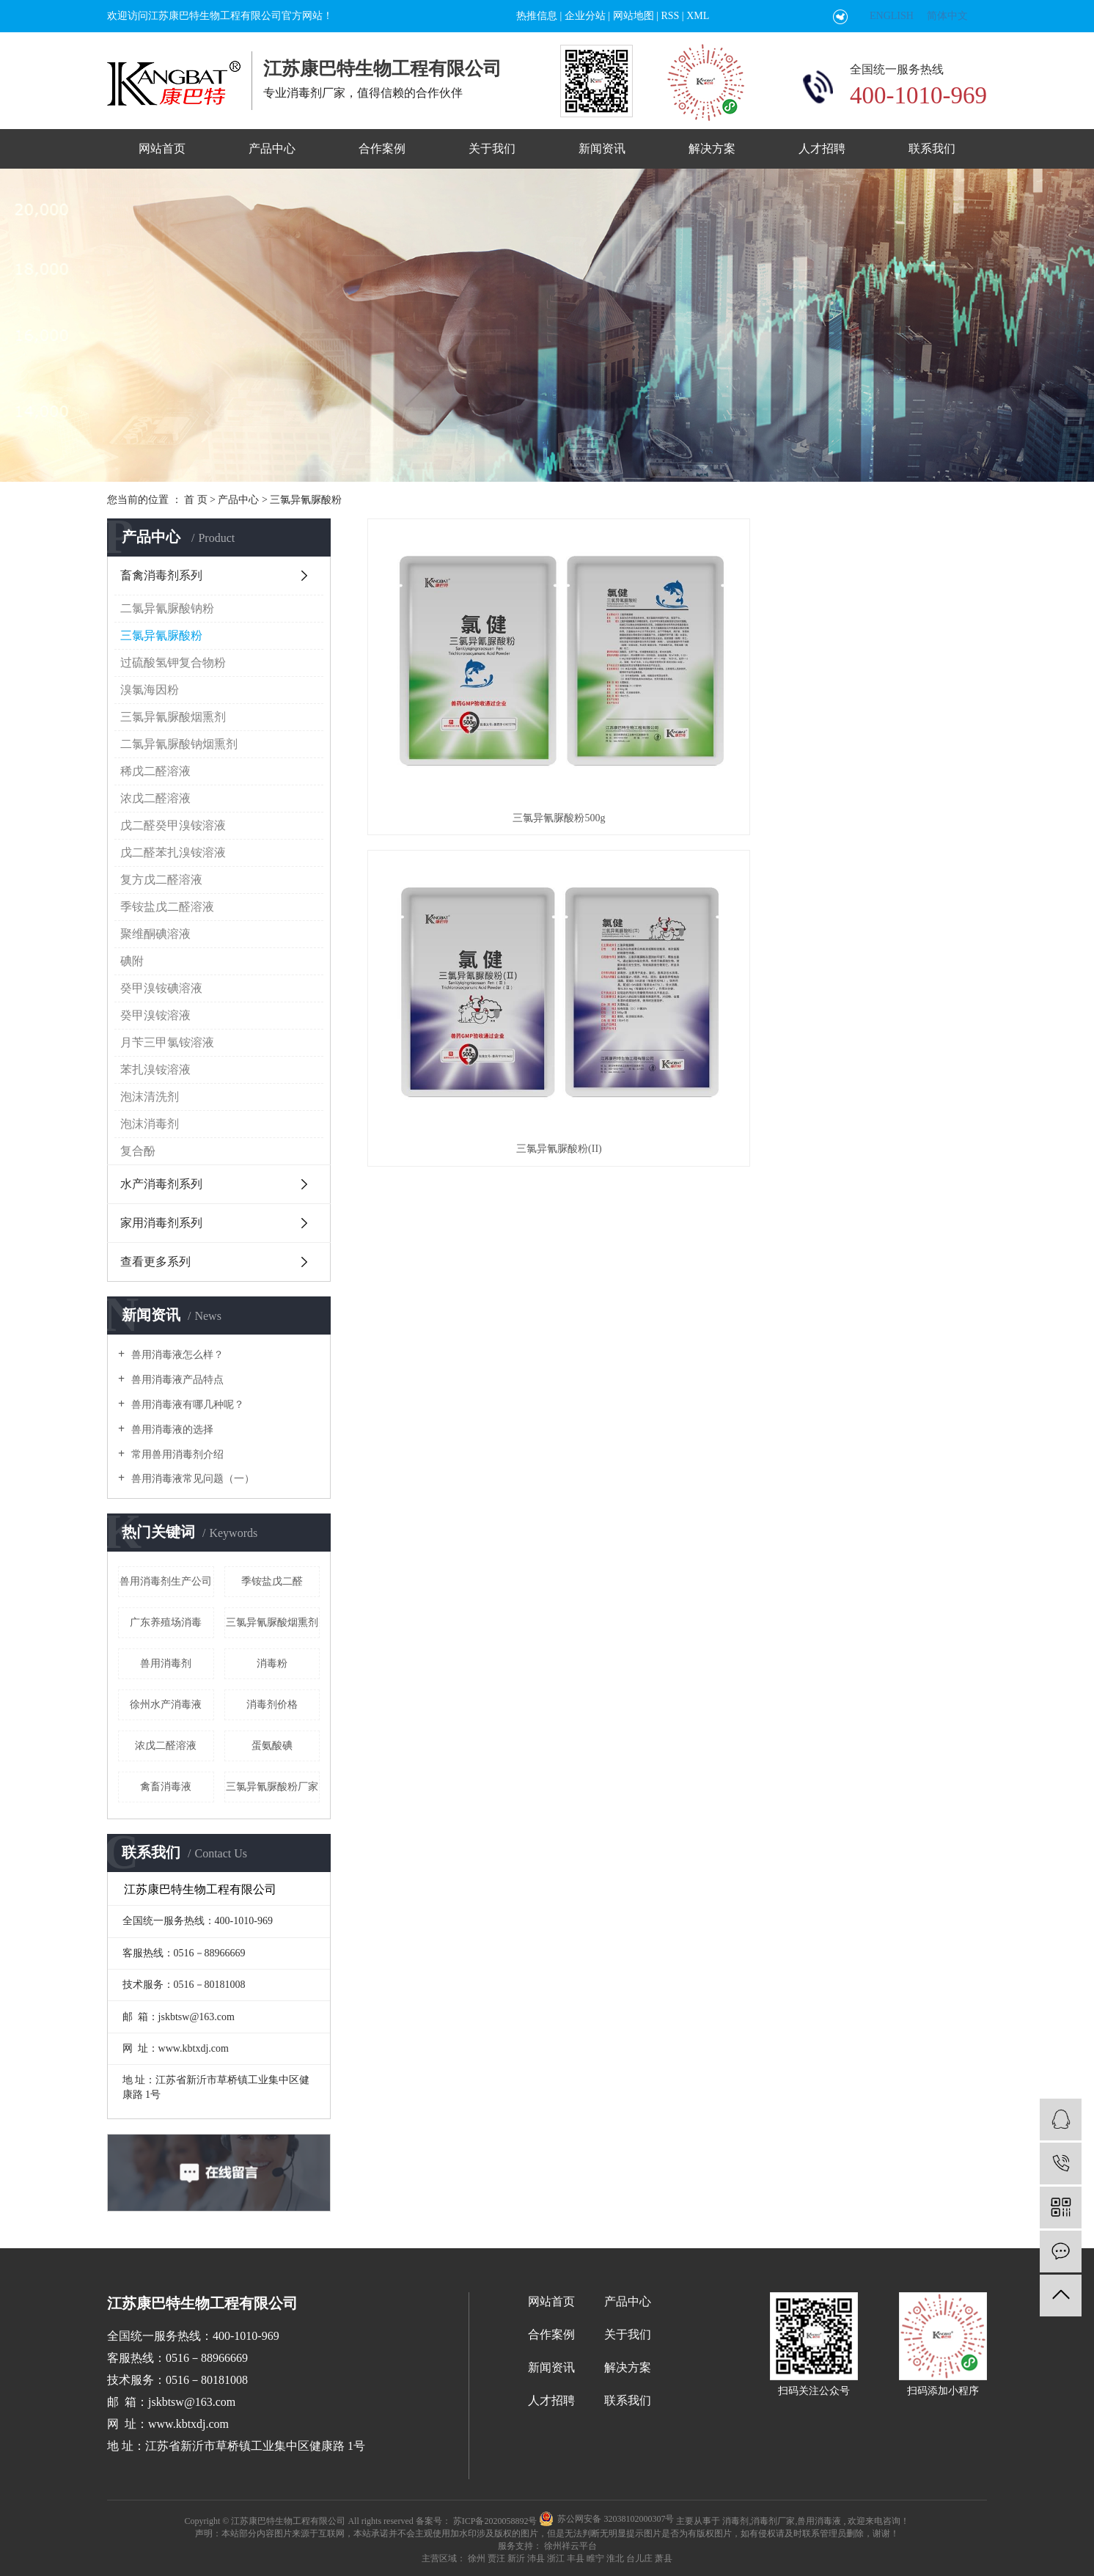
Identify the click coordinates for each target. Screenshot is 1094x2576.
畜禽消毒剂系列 (161, 575)
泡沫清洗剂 (149, 1096)
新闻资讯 (602, 148)
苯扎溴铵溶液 (155, 1069)
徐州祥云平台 (569, 2546)
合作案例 (382, 148)
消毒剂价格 (272, 1704)
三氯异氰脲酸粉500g (464, 675)
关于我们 (492, 148)
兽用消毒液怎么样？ (176, 1354)
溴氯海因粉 (149, 689)
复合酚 (137, 1151)
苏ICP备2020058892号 (495, 2521)
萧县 (663, 2558)
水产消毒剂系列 (161, 1184)
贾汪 (496, 2558)
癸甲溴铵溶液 (155, 1015)
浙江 (556, 2558)
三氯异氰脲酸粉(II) (677, 675)
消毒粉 (272, 1663)
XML (697, 15)
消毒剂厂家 (773, 2521)
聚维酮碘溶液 (155, 934)
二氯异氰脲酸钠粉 (167, 608)
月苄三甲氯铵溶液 (167, 1042)
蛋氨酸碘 (272, 1745)
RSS (670, 15)
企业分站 (585, 15)
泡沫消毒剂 (149, 1124)
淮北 (615, 2558)
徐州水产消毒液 (166, 1704)
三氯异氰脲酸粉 (306, 499)
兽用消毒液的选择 (170, 1429)
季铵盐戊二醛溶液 (167, 906)
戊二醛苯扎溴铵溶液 (173, 852)
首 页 (196, 499)
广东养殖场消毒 (166, 1622)
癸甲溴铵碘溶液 (161, 988)
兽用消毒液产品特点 (176, 1379)
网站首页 (162, 148)
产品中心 (272, 148)
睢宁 (595, 2558)
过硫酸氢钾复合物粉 (173, 662)
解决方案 (712, 148)
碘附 (132, 961)
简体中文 (947, 15)
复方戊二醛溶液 (161, 879)
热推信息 (536, 15)
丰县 (575, 2558)
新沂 (516, 2558)
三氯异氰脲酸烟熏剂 (173, 717)
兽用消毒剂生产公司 (166, 1581)
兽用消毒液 (819, 2521)
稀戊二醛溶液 (155, 771)
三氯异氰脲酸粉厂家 (272, 1786)
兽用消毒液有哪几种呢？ (186, 1404)
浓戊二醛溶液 (155, 798)
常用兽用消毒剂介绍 (176, 1454)
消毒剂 (735, 2521)
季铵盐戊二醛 (272, 1581)
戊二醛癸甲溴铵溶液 (173, 825)
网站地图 (633, 15)
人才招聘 (822, 148)
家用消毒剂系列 (161, 1223)
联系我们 (931, 148)
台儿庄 (639, 2558)
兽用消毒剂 (165, 1663)
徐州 (476, 2558)
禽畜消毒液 (165, 1786)
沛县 (536, 2558)
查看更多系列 (155, 1261)
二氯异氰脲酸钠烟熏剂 (179, 744)
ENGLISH (892, 15)
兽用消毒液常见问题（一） (191, 1478)
